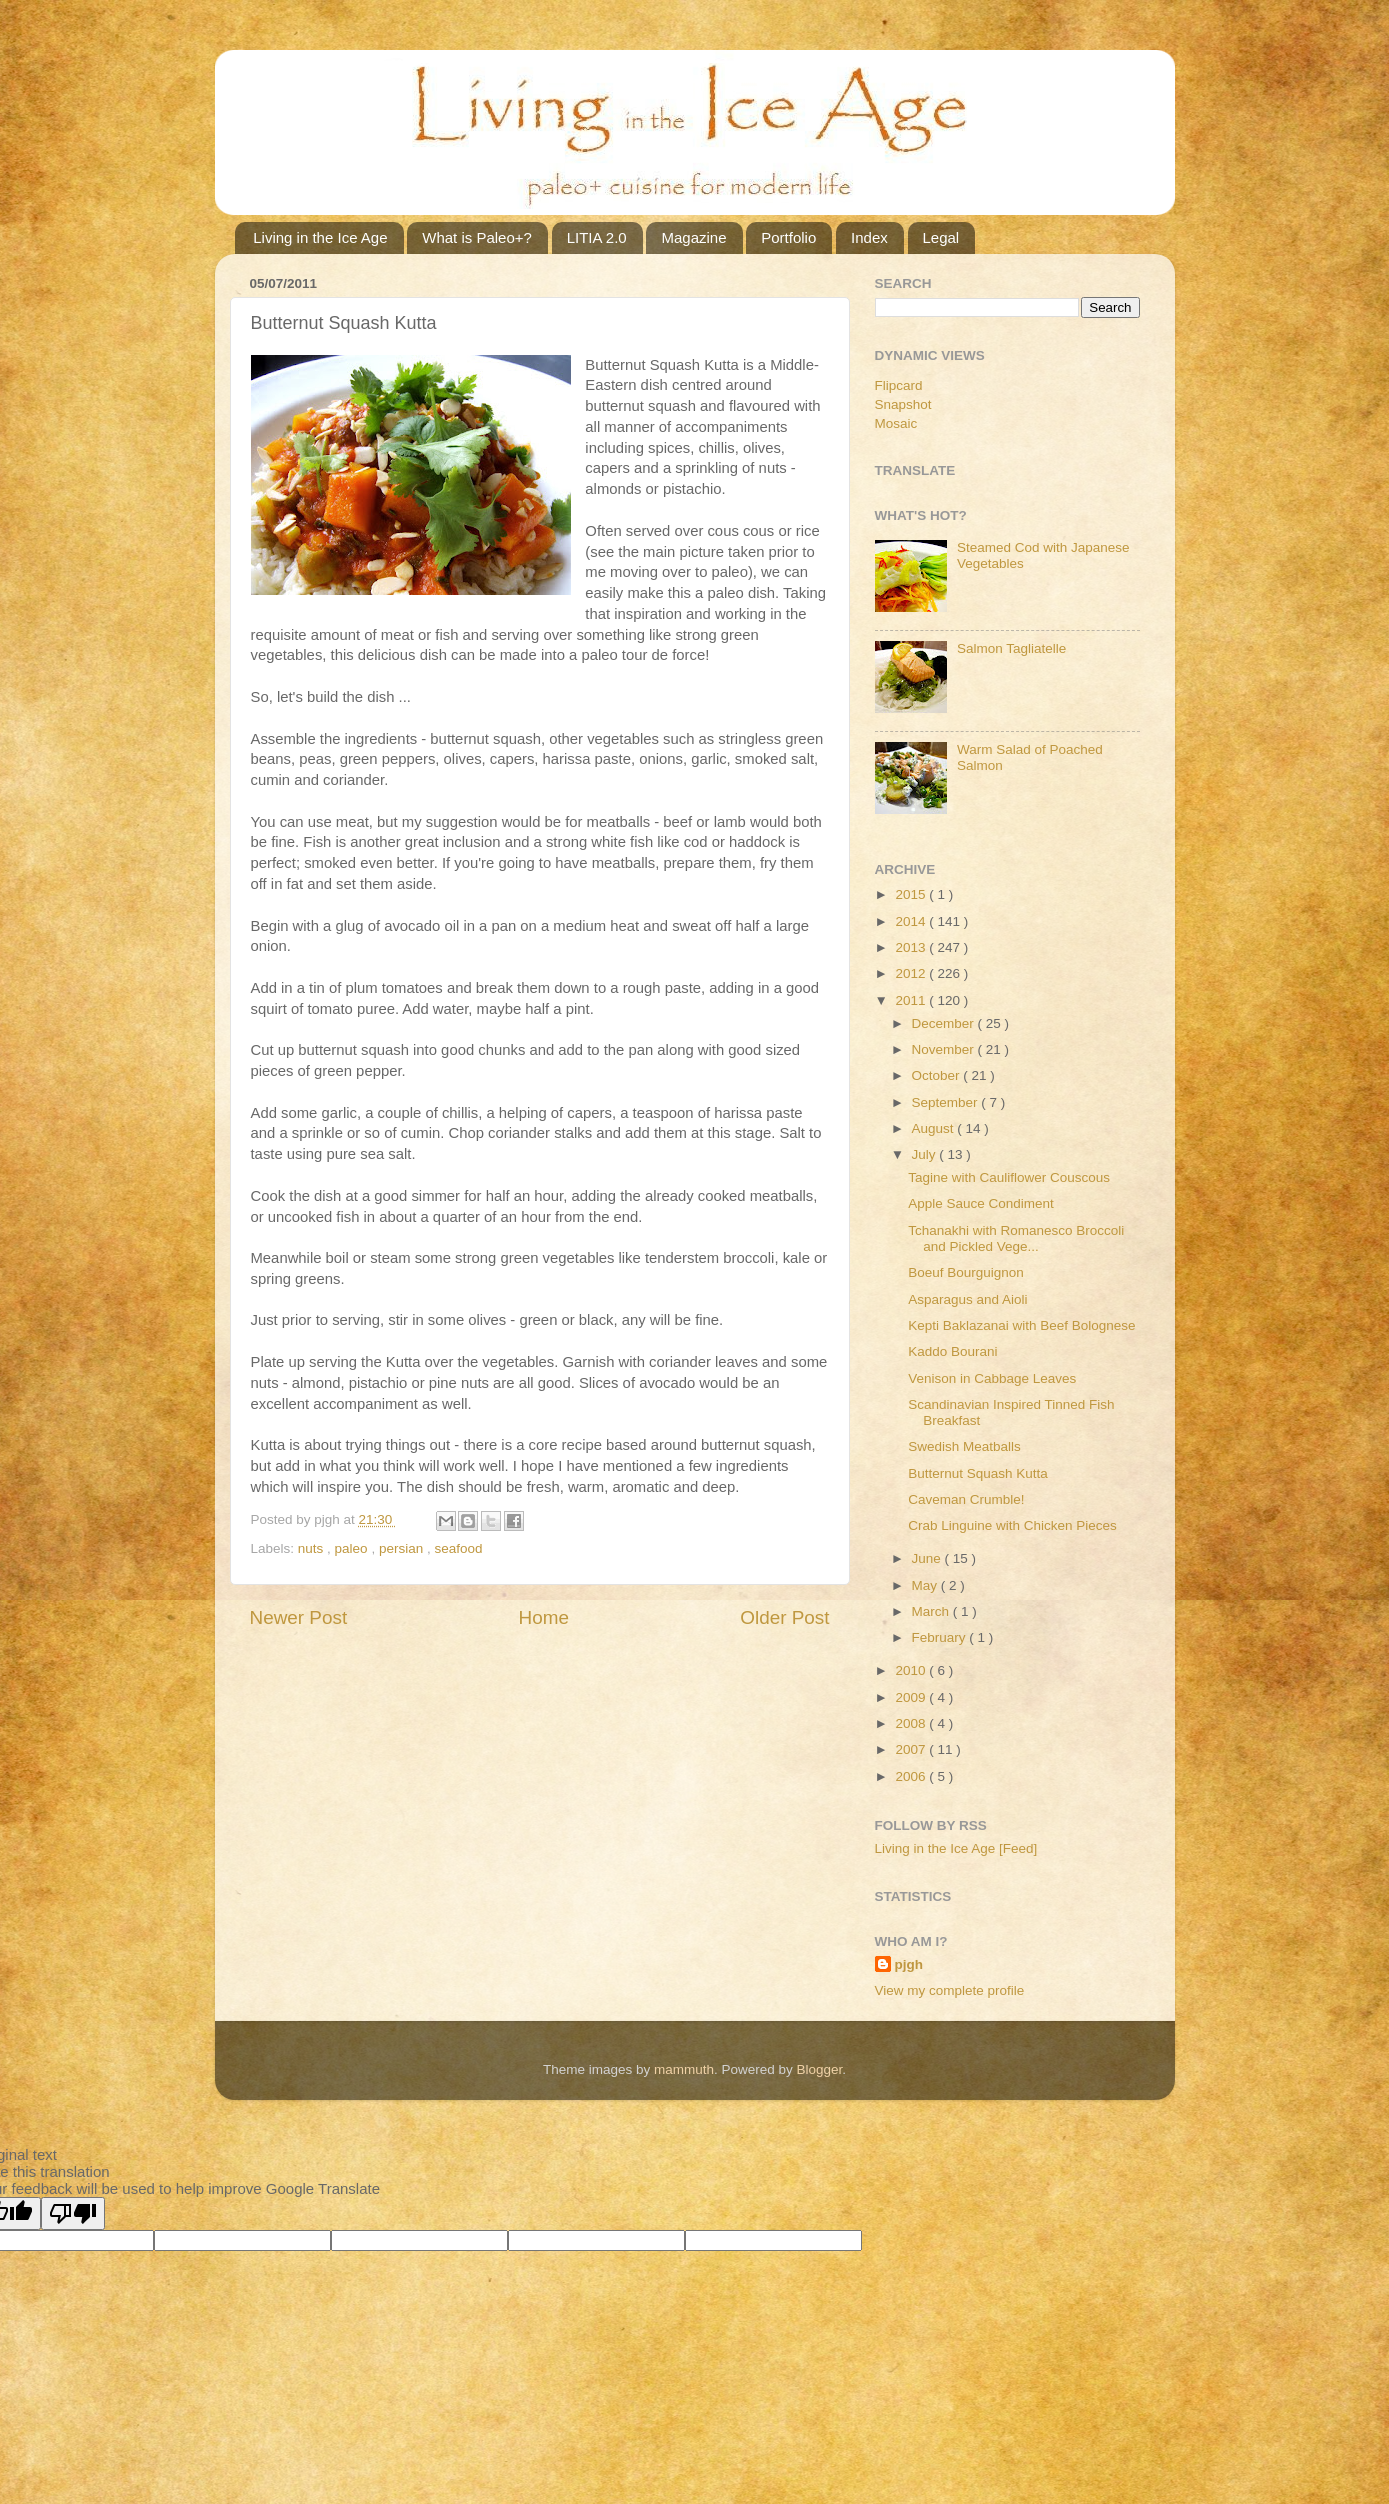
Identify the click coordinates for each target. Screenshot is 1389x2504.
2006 (912, 1776)
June (928, 1558)
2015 (912, 894)
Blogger (820, 2069)
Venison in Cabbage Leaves (992, 1378)
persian (403, 1548)
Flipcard (899, 385)
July (926, 1154)
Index (869, 237)
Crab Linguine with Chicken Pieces (1012, 1525)
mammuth (684, 2069)
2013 (912, 947)
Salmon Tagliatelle (1011, 648)
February (941, 1637)
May (926, 1585)
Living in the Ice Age (320, 237)
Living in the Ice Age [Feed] (956, 1848)
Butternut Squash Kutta (978, 1473)
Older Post (784, 1617)
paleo (353, 1548)
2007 (912, 1749)
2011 (912, 1000)
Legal (941, 237)
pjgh (909, 1964)
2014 (912, 921)
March (932, 1611)
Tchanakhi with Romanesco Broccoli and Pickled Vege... (1016, 1238)
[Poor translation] (73, 2213)
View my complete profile (950, 1990)
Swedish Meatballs (964, 1446)
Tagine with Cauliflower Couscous (1009, 1177)
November (945, 1049)
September (947, 1102)
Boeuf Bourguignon (966, 1272)
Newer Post (299, 1617)
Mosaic (896, 423)
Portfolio (788, 237)
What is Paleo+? (477, 237)
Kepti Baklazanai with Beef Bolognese (1021, 1325)
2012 (912, 973)
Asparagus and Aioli (967, 1299)
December (945, 1023)
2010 (912, 1670)
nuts (312, 1548)
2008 (912, 1723)
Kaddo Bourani (952, 1351)
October (938, 1075)
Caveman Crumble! (966, 1499)
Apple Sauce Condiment (981, 1203)
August (935, 1128)
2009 (912, 1697)
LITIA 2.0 (597, 237)
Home (544, 1617)
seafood (458, 1548)
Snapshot (903, 404)
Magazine (693, 237)
